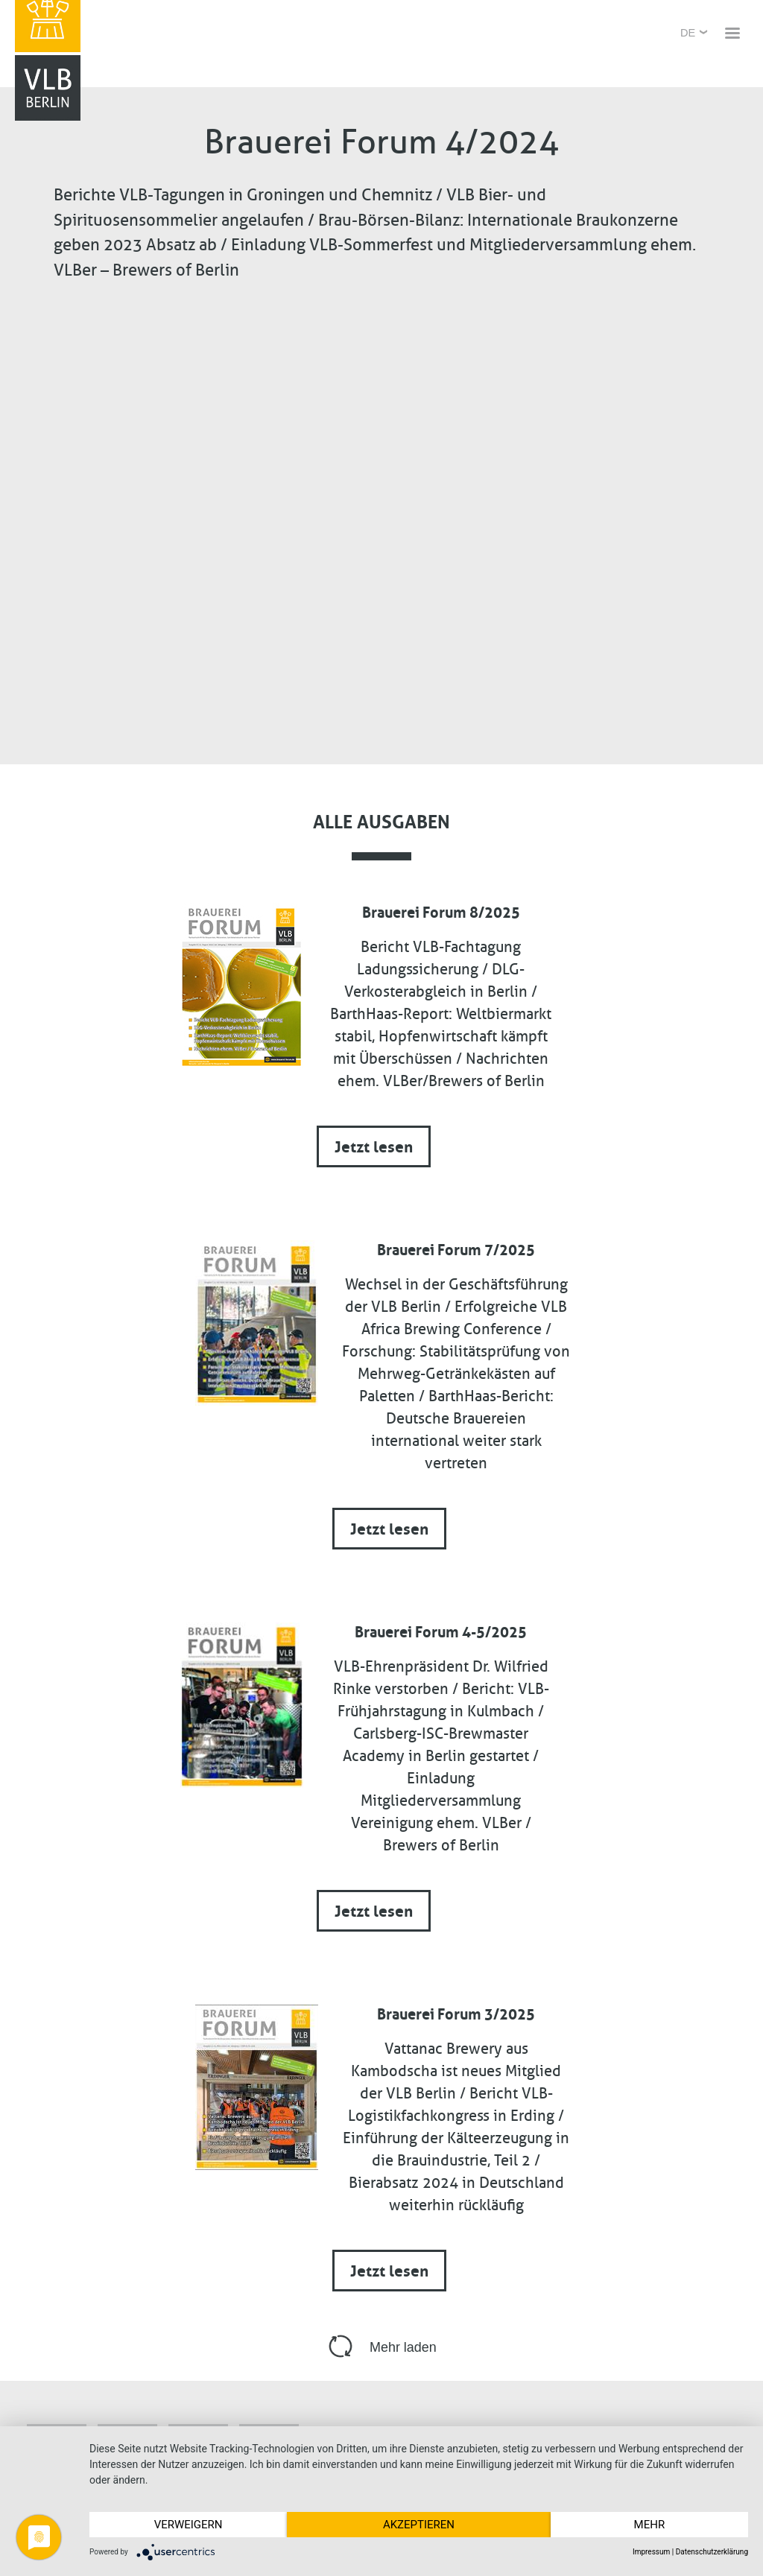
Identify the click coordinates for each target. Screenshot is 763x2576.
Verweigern (188, 2524)
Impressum (651, 2552)
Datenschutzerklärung (712, 2552)
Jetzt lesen (374, 1145)
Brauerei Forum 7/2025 (456, 1248)
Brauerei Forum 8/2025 (441, 910)
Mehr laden (403, 2347)
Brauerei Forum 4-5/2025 (441, 1630)
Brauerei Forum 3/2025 (456, 2012)
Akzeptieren (419, 2524)
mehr (649, 2524)
